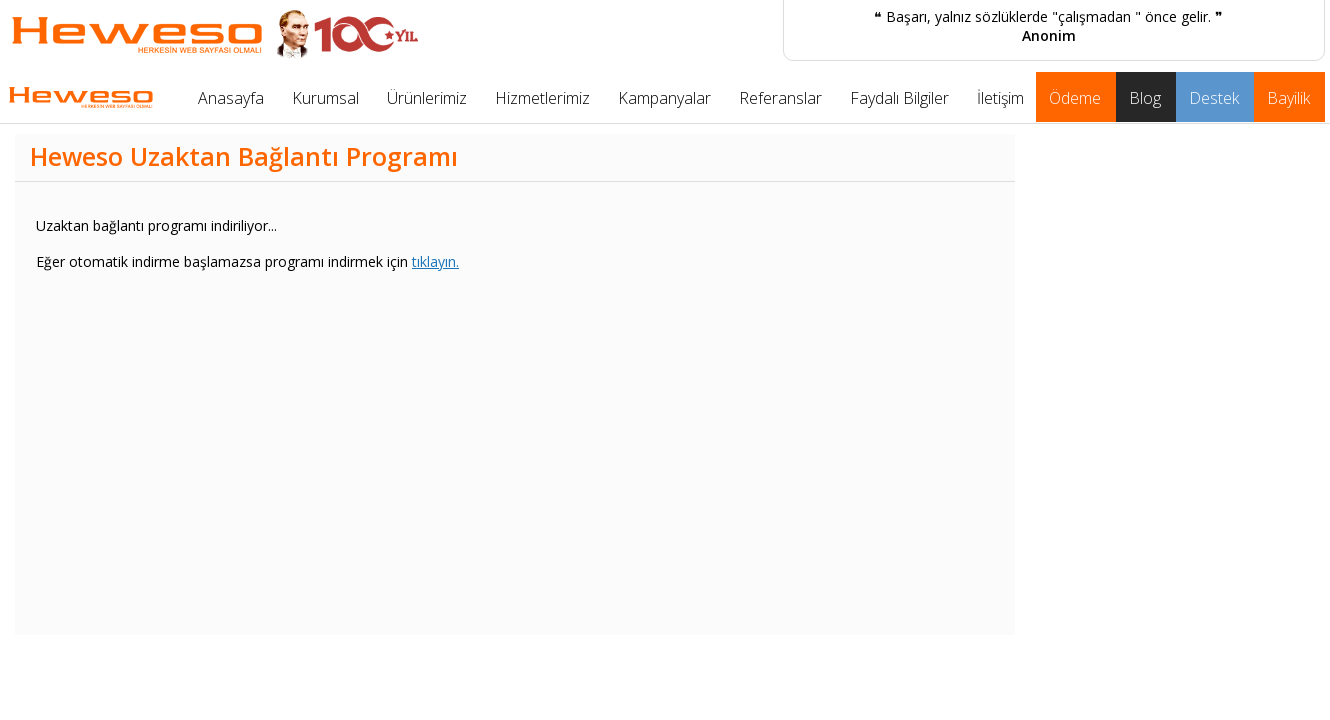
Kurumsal (325, 98)
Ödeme (1075, 98)
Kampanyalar (664, 98)
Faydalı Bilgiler (899, 98)
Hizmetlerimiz (542, 98)
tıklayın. (435, 261)
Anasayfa (231, 98)
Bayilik (1288, 98)
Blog (1145, 98)
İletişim (1000, 98)
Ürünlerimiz (427, 98)
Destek (1214, 98)
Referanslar (780, 98)
